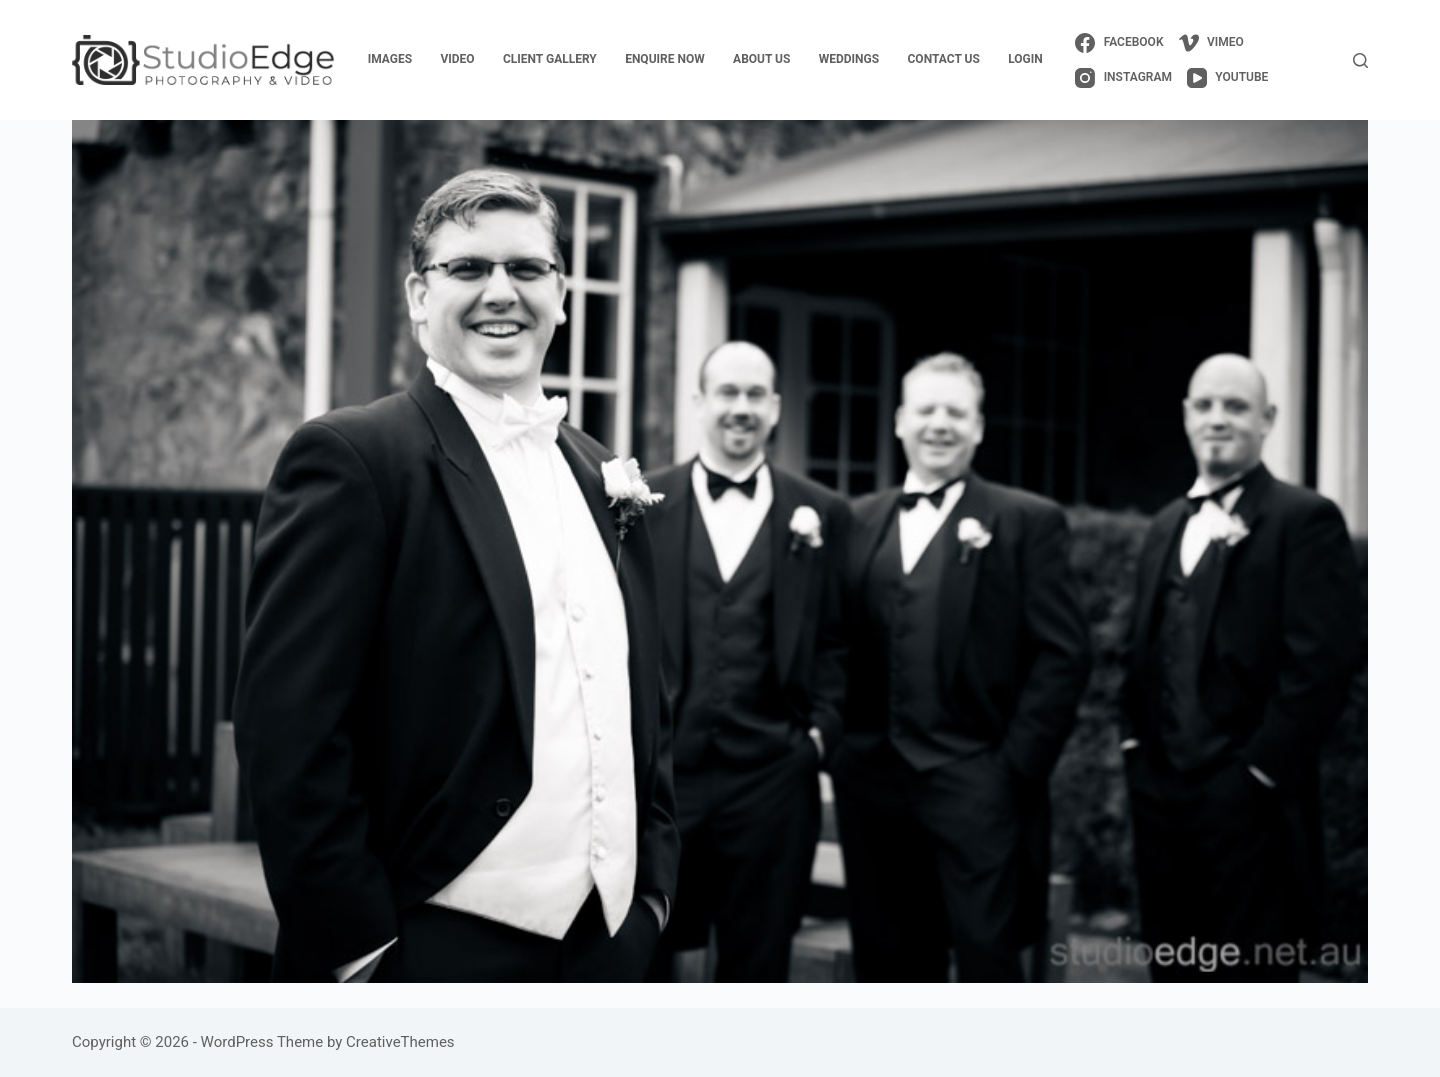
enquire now (665, 59)
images (390, 59)
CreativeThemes (400, 1042)
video (457, 59)
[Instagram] (1123, 78)
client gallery (550, 59)
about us (761, 59)
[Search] (1360, 60)
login (1025, 59)
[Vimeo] (1211, 43)
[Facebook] (1119, 43)
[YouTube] (1227, 78)
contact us (944, 59)
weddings (849, 59)
